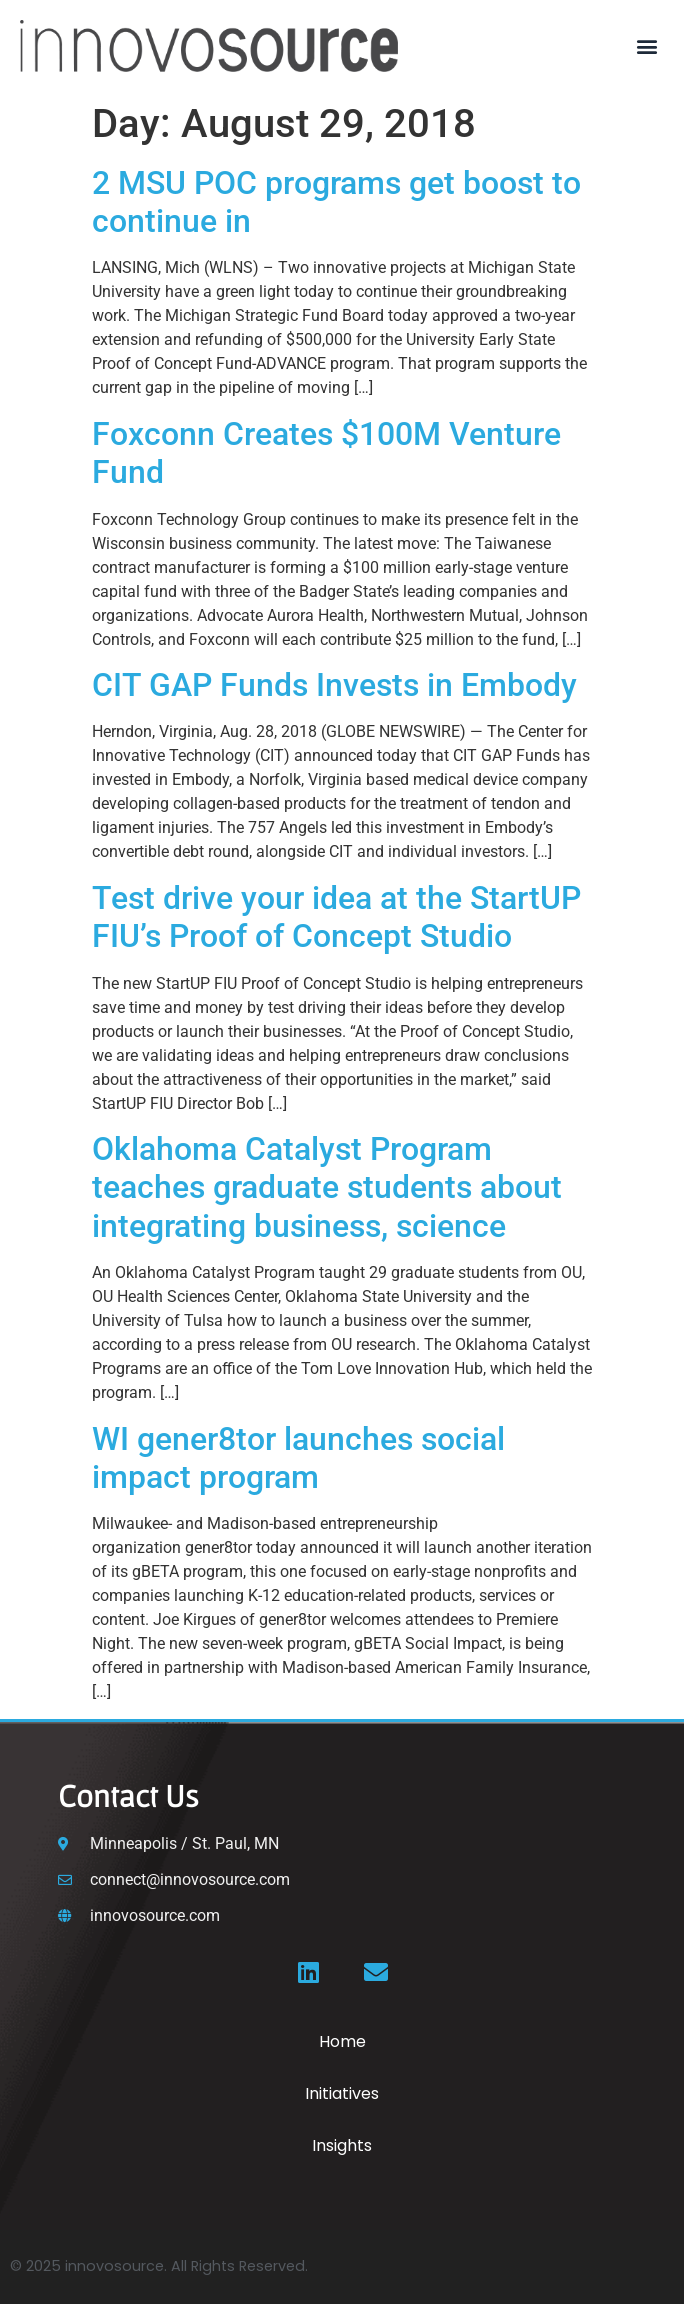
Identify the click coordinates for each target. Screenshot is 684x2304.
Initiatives (342, 2093)
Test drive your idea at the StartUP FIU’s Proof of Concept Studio (336, 917)
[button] (647, 45)
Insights (342, 2145)
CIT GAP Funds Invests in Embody (334, 685)
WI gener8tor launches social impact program (298, 1458)
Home (342, 2041)
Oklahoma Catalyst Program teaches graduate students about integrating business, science (327, 1187)
